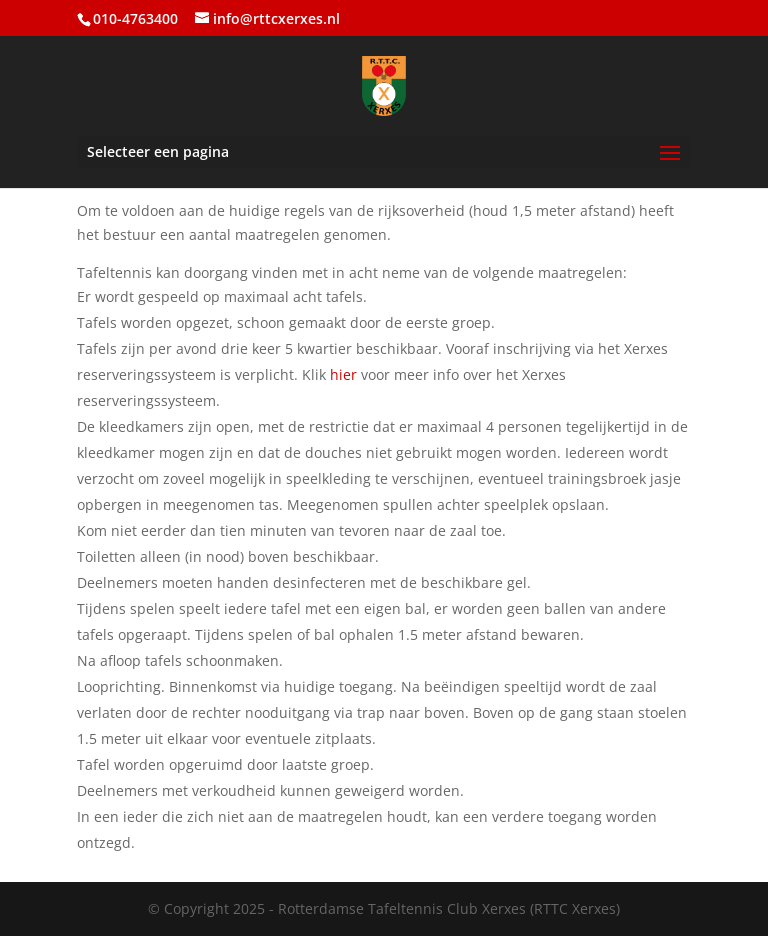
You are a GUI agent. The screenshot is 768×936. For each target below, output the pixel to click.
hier (343, 374)
